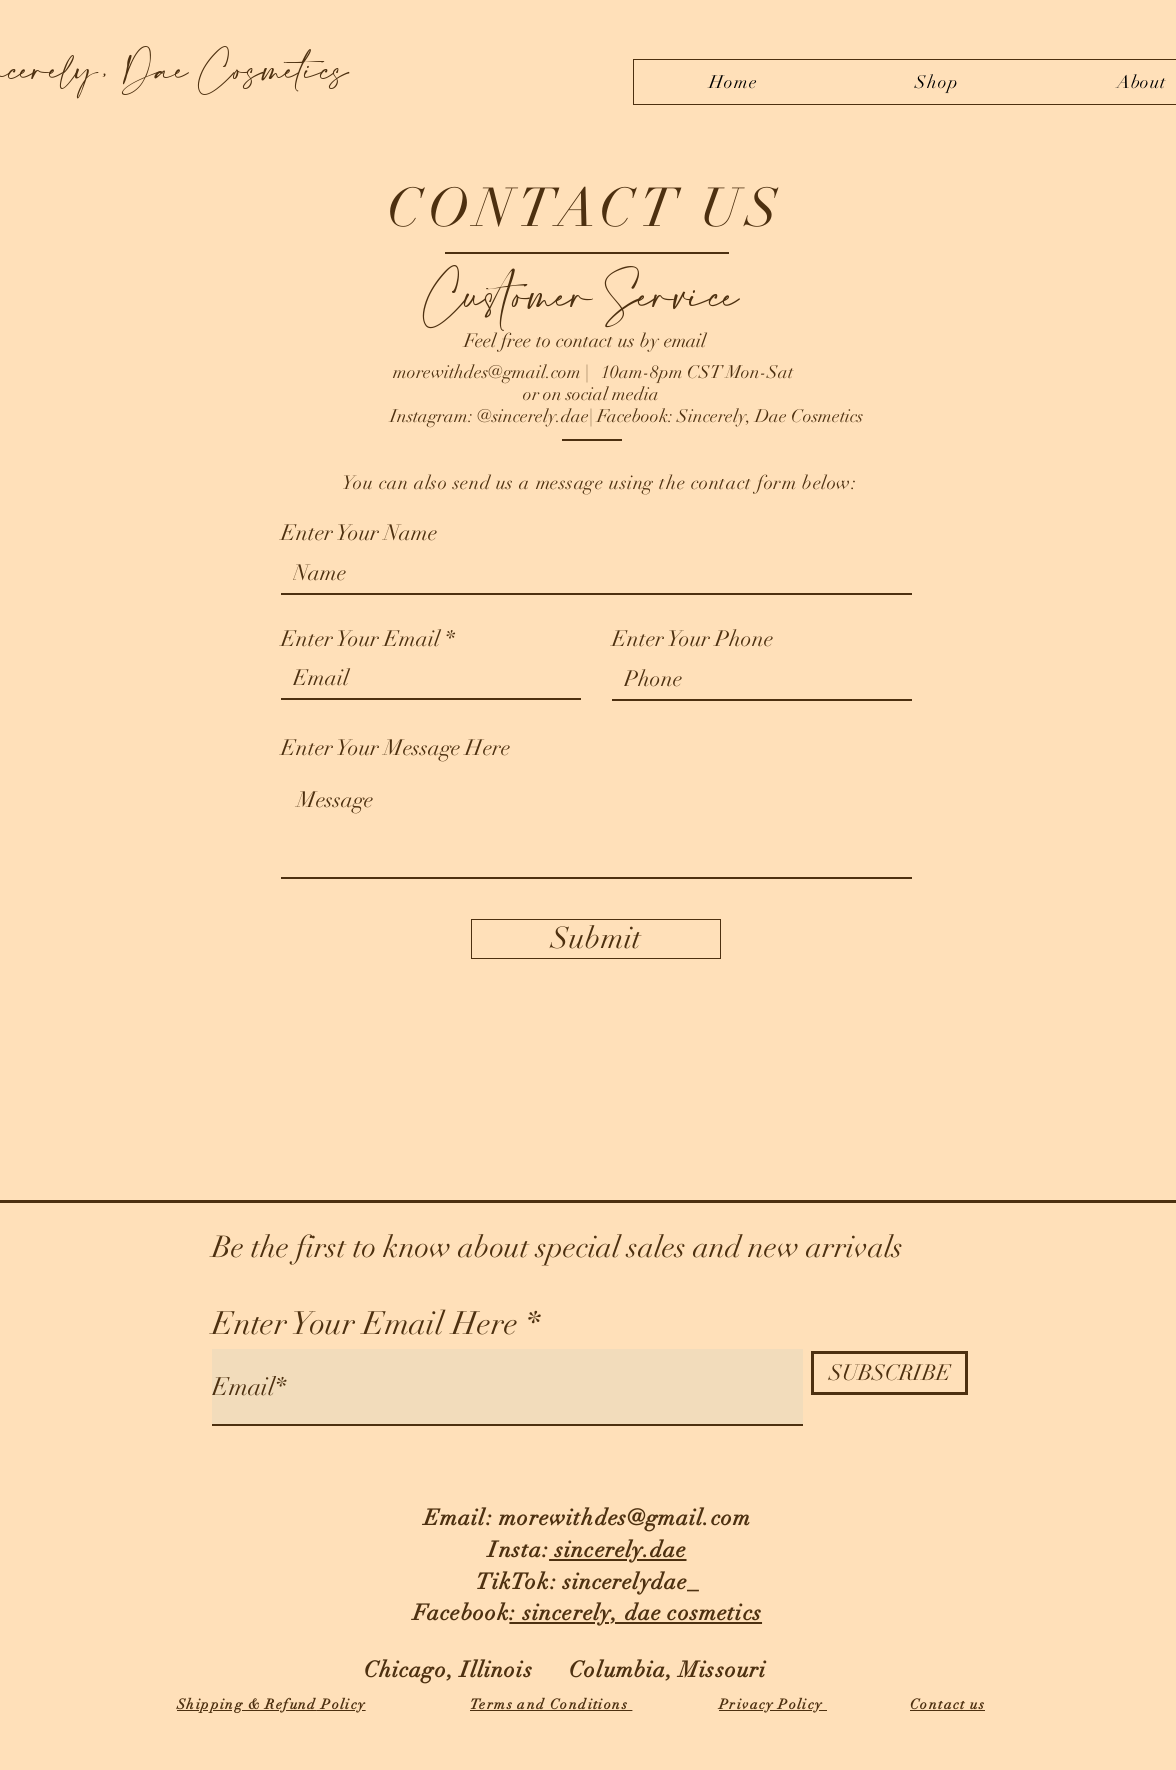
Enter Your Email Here (365, 1324)
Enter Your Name (359, 533)
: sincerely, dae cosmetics (635, 1612)
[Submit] (596, 939)
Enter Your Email (360, 639)
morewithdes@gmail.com (487, 372)
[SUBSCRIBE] (889, 1373)
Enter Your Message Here (395, 748)
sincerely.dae (617, 1549)
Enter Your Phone (692, 639)
